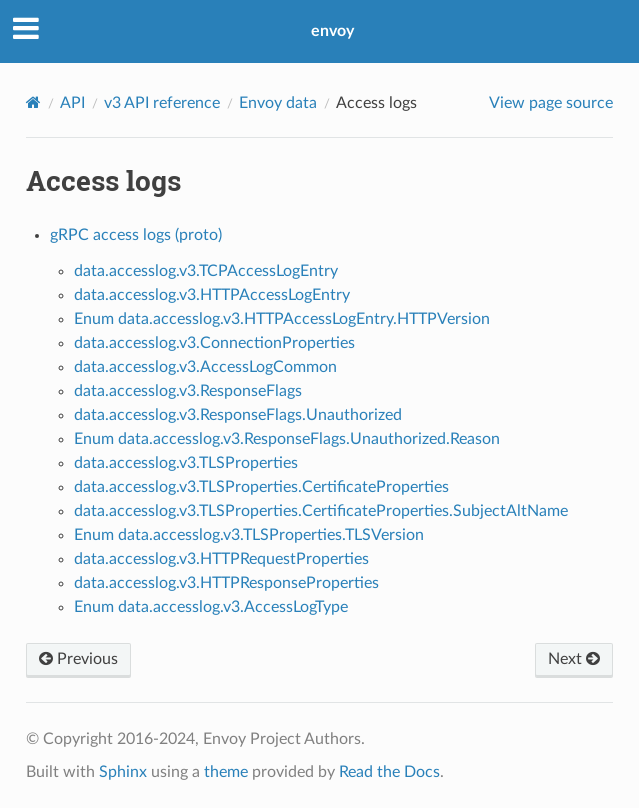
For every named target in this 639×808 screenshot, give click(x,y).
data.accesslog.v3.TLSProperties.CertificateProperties (261, 487)
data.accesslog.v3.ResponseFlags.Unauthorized (238, 415)
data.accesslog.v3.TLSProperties (186, 463)
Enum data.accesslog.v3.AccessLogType (211, 607)
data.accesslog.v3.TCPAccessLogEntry (206, 271)
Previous (78, 659)
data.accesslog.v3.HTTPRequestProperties (221, 559)
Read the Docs (389, 772)
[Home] (33, 102)
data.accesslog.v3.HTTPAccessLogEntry (212, 295)
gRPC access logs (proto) (136, 235)
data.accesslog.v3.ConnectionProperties (214, 343)
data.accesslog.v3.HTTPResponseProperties (226, 583)
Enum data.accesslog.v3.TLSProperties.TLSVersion (249, 535)
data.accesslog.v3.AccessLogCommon (205, 367)
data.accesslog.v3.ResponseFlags (188, 391)
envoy (332, 31)
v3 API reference (162, 103)
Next (574, 659)
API (72, 103)
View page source (551, 103)
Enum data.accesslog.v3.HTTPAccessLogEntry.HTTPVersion (282, 319)
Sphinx (123, 772)
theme (226, 772)
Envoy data (278, 103)
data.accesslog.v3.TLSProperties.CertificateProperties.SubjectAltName (321, 511)
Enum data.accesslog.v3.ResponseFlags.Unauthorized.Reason (287, 439)
